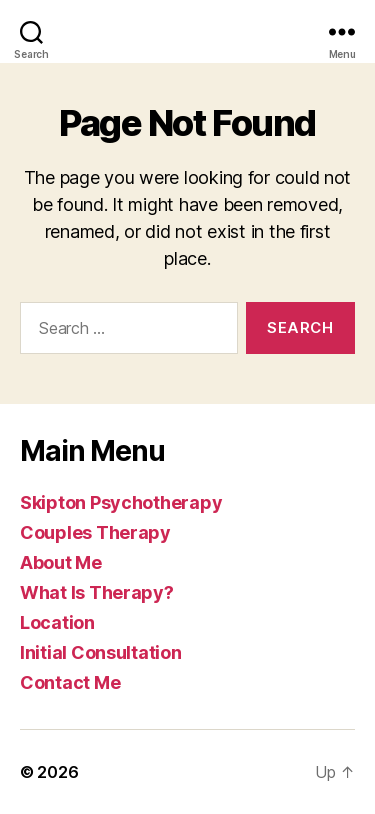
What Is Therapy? (97, 592)
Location (57, 622)
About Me (61, 562)
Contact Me (70, 682)
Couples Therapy (95, 532)
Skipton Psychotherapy (121, 502)
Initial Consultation (101, 652)
